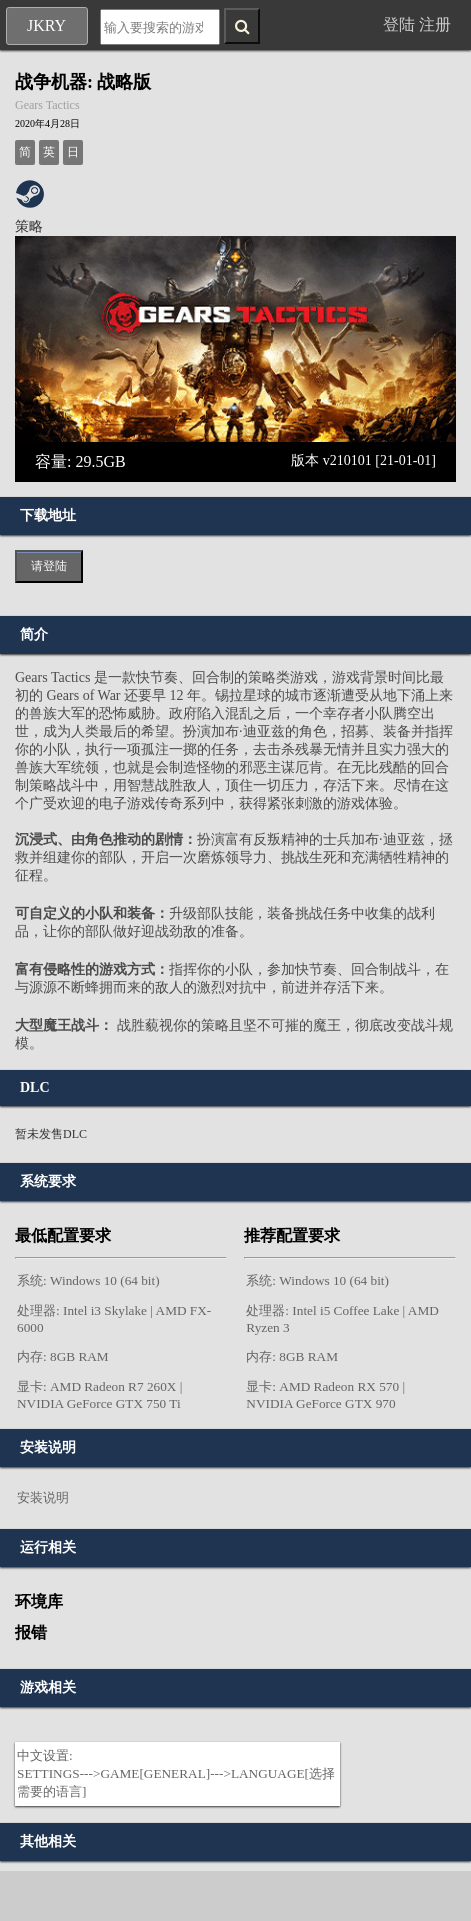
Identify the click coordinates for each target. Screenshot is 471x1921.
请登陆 (49, 566)
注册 (435, 24)
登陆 (399, 24)
